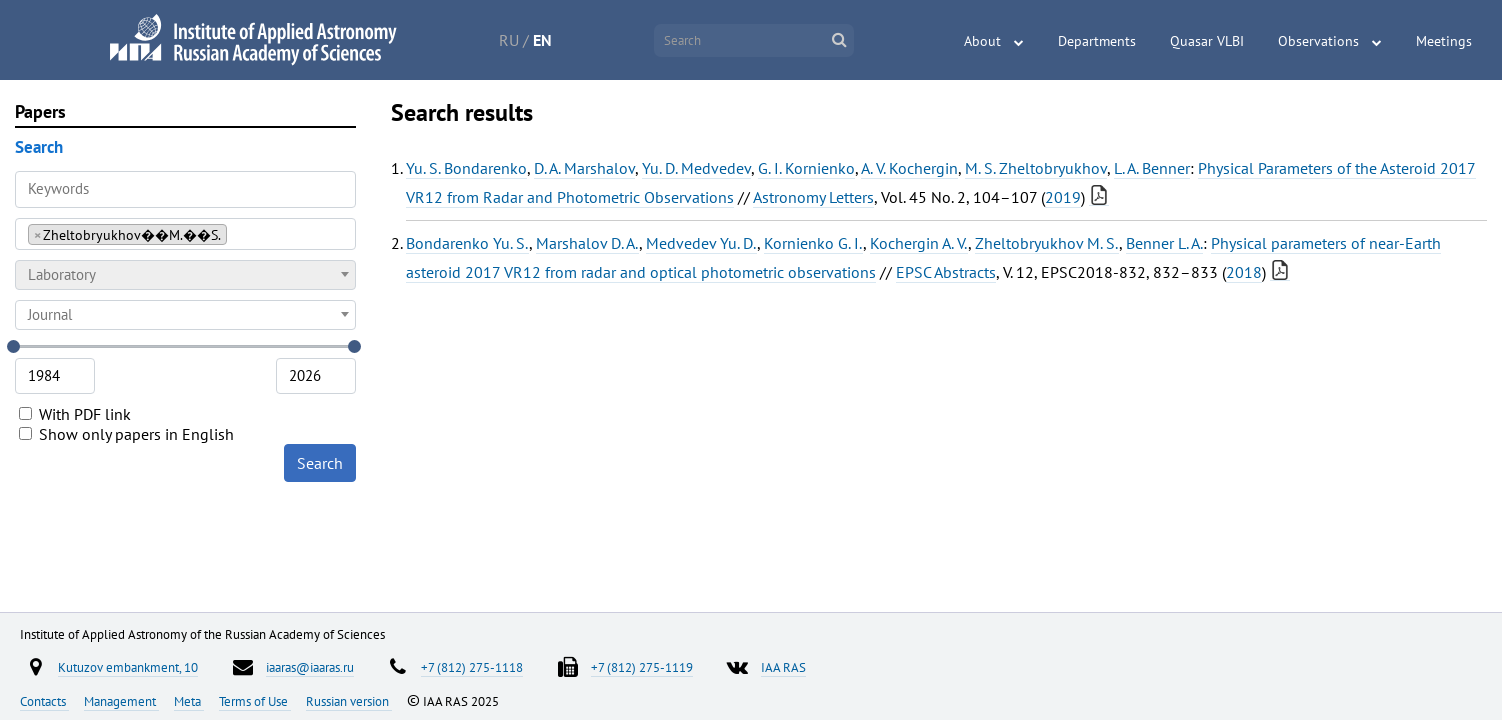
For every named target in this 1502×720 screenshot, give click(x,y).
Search (320, 463)
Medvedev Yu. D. (701, 243)
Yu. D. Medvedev (696, 168)
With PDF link (75, 414)
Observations (1318, 41)
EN (542, 40)
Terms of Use (255, 701)
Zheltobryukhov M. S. (1047, 243)
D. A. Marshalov (584, 168)
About (982, 41)
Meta (189, 701)
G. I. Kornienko (806, 168)
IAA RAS (783, 667)
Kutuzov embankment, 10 (128, 667)
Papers (40, 111)
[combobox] (185, 234)
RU (509, 40)
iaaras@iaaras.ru (310, 667)
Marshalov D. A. (587, 243)
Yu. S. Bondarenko (466, 168)
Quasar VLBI (1207, 41)
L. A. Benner (1152, 168)
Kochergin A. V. (919, 243)
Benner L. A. (1164, 243)
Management (121, 701)
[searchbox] (237, 233)
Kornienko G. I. (813, 243)
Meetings (1444, 41)
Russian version (349, 701)
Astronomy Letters (813, 197)
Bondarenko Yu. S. (467, 243)
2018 (1244, 272)
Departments (1097, 41)
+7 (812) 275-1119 (642, 667)
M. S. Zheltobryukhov (1036, 168)
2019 (1063, 197)
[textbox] (185, 275)
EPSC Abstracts (946, 272)
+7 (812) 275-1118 (472, 667)
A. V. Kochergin (909, 168)
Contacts (44, 701)
